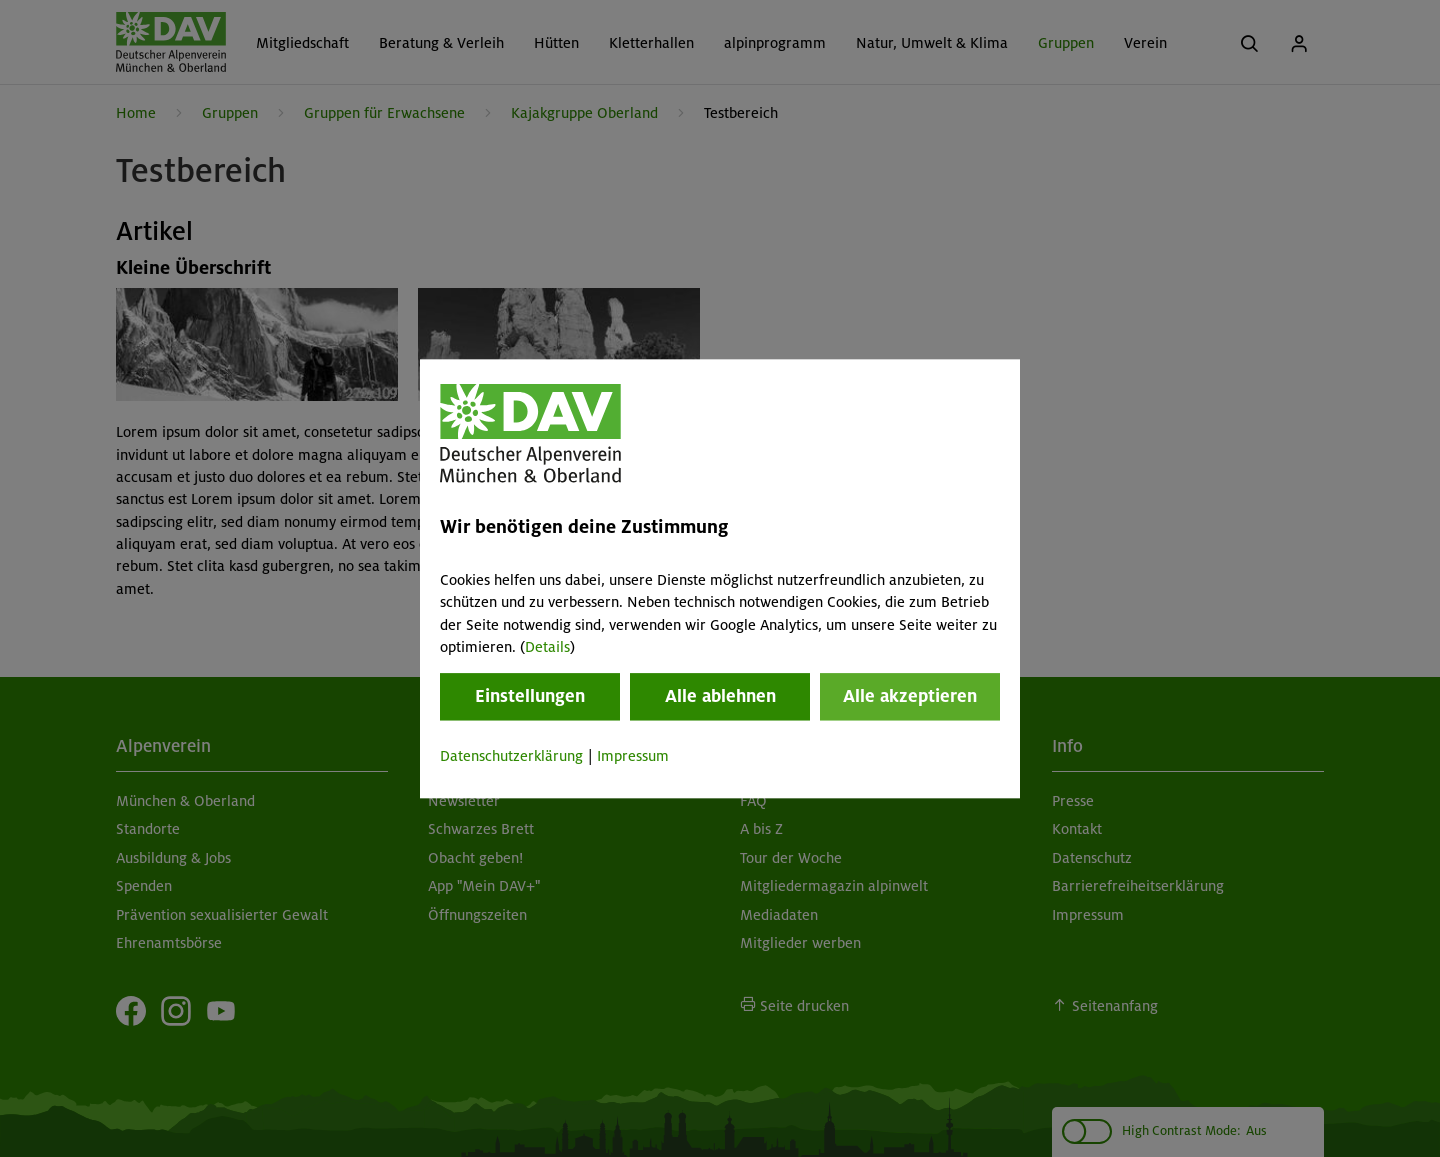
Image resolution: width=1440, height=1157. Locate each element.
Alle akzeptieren (910, 697)
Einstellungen (530, 697)
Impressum (633, 757)
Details (547, 647)
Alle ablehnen (720, 697)
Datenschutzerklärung (511, 757)
